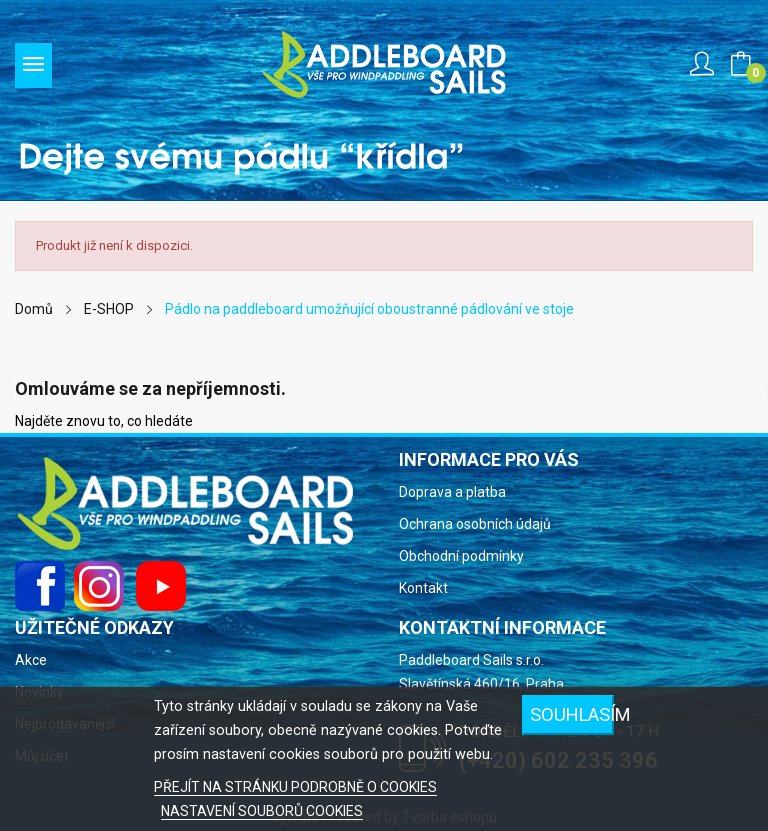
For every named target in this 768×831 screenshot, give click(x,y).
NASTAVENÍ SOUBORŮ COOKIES (262, 811)
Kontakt (423, 588)
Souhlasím (572, 714)
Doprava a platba (452, 492)
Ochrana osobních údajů (475, 524)
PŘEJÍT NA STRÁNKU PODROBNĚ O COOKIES (295, 787)
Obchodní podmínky (461, 556)
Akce (31, 660)
